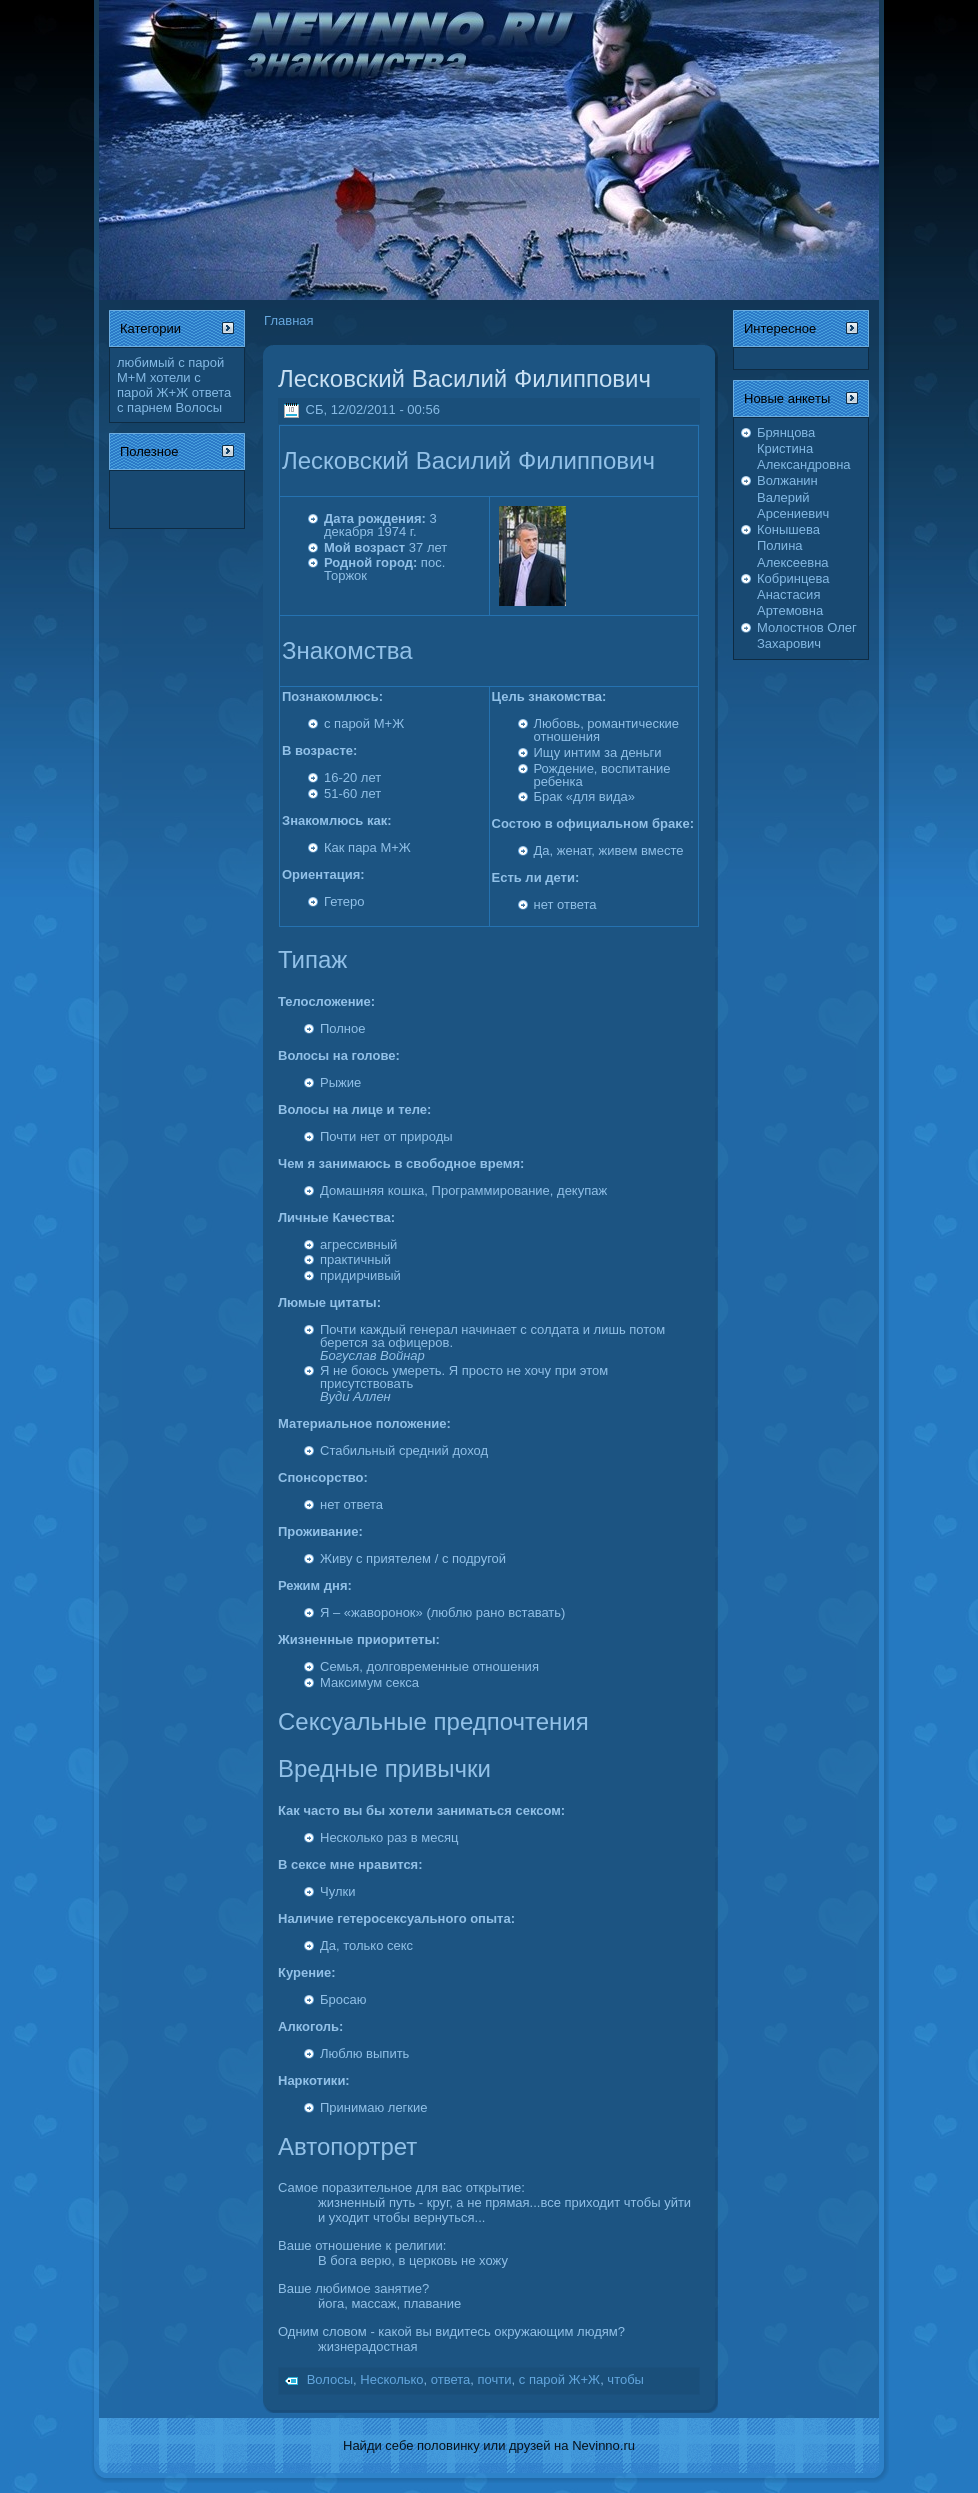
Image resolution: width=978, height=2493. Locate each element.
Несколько (391, 2379)
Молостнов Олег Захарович (807, 635)
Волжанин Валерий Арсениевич (793, 497)
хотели (170, 377)
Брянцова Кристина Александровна (804, 449)
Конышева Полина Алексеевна (793, 546)
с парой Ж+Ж (159, 385)
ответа (212, 392)
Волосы (199, 407)
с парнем (144, 407)
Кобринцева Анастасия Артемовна (793, 595)
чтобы (625, 2379)
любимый (146, 362)
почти (495, 2379)
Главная (288, 320)
